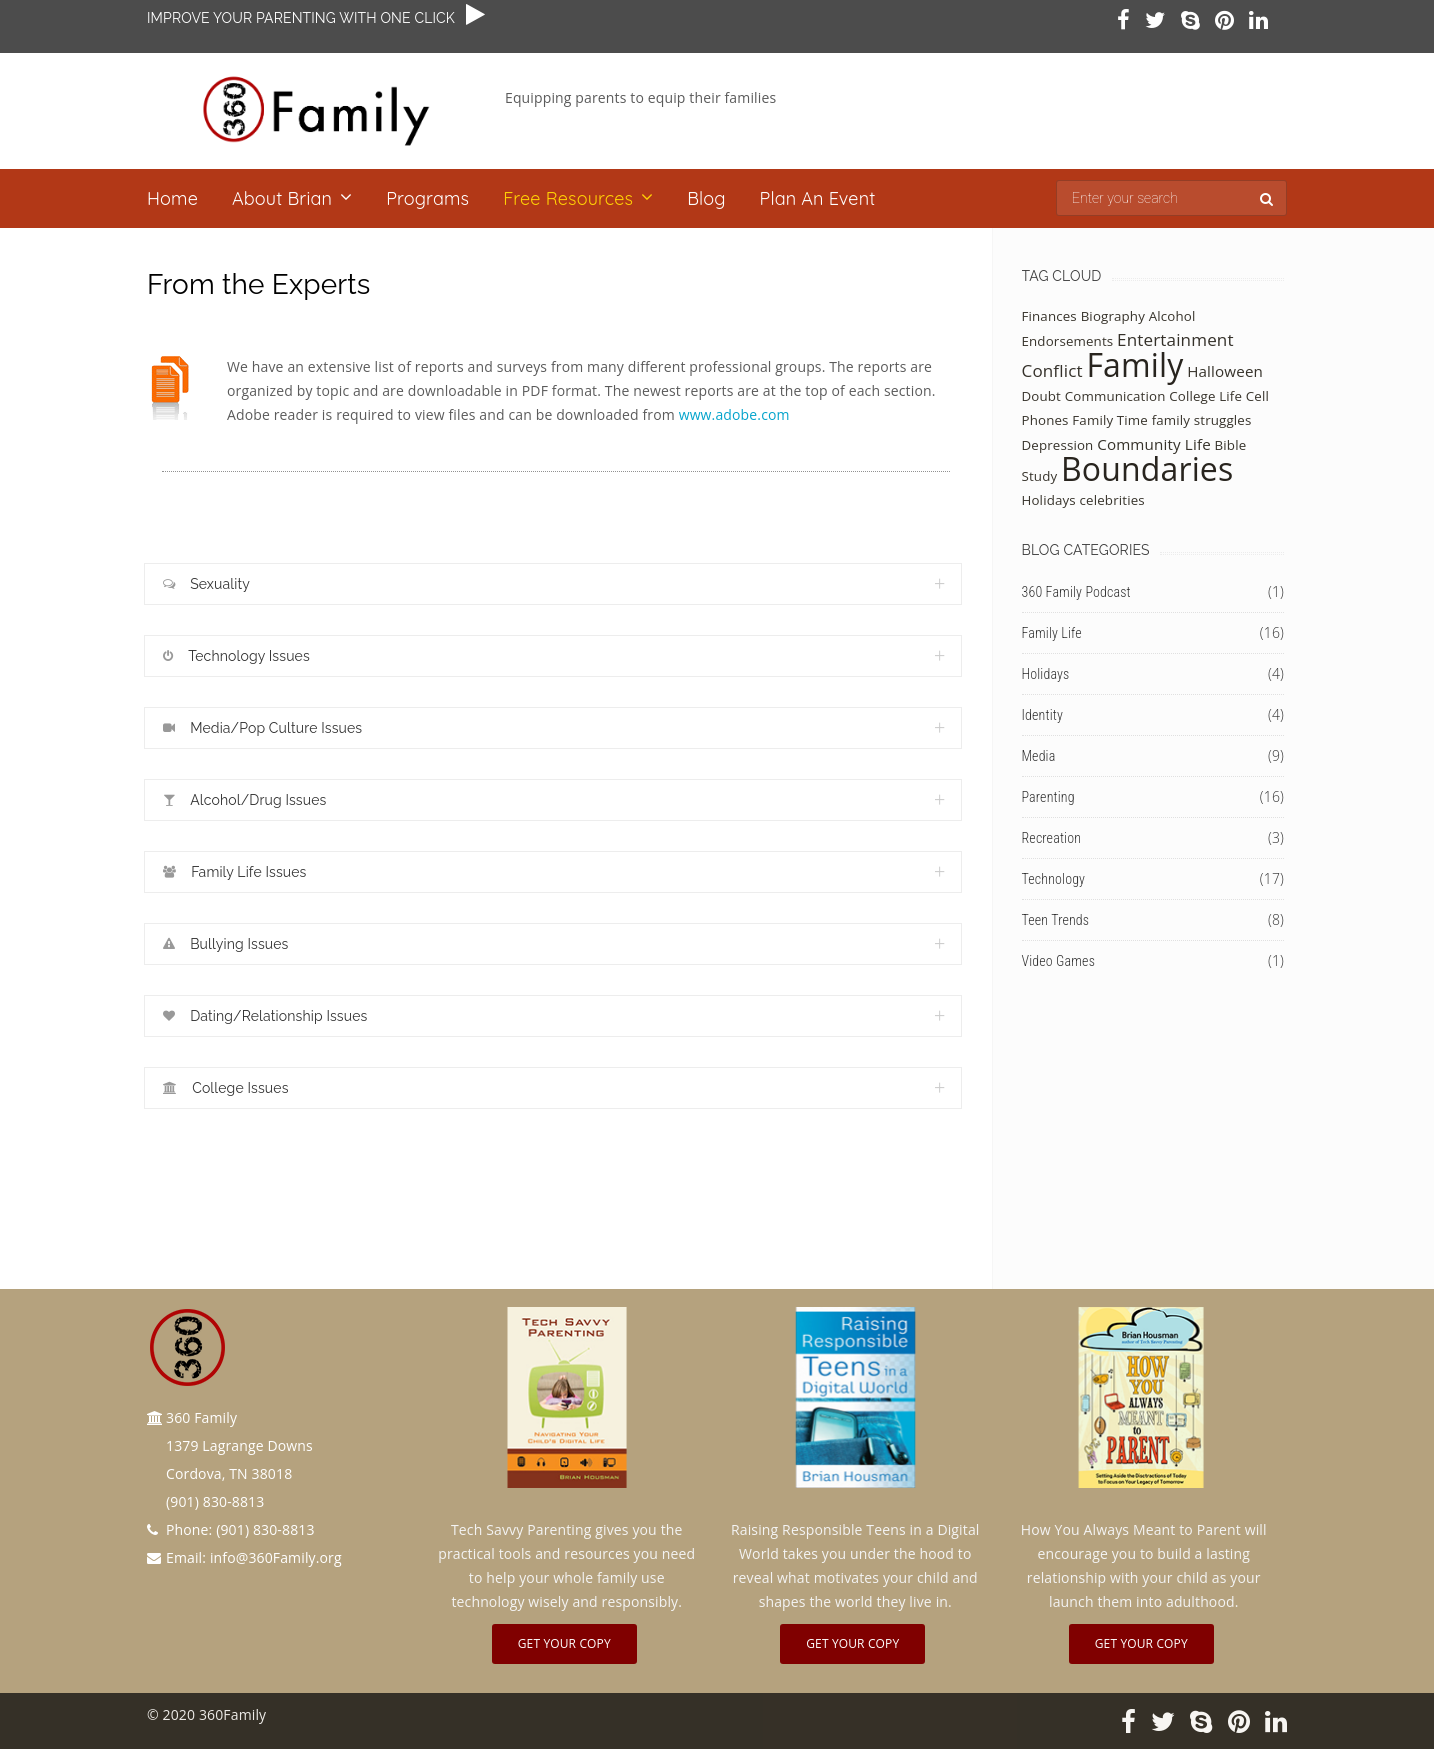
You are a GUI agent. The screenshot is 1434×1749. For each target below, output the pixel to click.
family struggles (1202, 420)
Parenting (1048, 797)
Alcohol (1172, 316)
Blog (706, 198)
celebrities (1112, 500)
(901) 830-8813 (265, 1529)
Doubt (1041, 396)
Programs (427, 198)
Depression (1058, 445)
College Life (1205, 396)
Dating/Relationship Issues (265, 1016)
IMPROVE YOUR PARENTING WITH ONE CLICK (306, 18)
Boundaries (1147, 468)
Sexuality (206, 584)
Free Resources (568, 198)
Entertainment (1175, 339)
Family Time (1110, 420)
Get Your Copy (564, 1643)
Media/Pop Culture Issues (262, 728)
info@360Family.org (276, 1557)
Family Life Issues (235, 872)
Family (1134, 364)
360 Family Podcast (1076, 592)
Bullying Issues (226, 944)
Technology (1054, 879)
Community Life (1154, 444)
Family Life (1052, 633)
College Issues (226, 1088)
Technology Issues (236, 656)
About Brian (282, 198)
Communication (1115, 396)
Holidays (1049, 500)
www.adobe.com (734, 414)
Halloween (1225, 371)
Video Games (1059, 961)
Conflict (1052, 370)
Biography (1113, 316)
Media (1039, 756)
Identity (1042, 715)
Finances (1049, 316)
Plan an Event (818, 198)
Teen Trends (1056, 920)
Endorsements (1068, 341)
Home (172, 198)
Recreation (1052, 838)
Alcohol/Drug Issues (244, 800)
